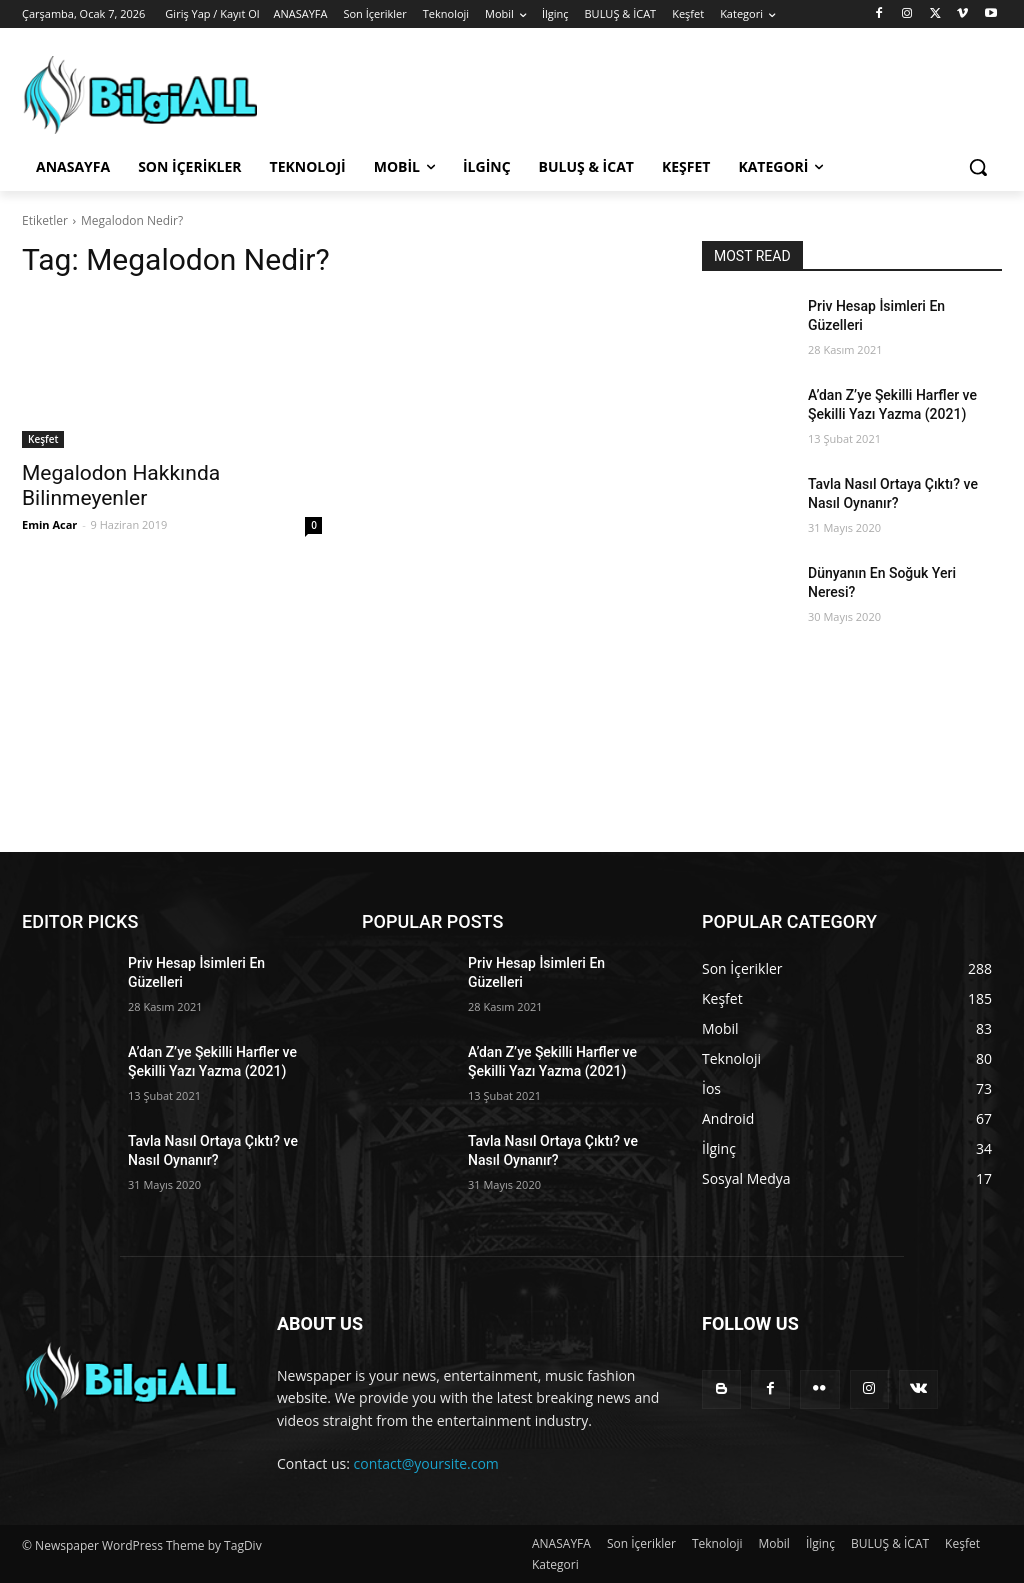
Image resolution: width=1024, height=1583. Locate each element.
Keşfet (43, 439)
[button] (978, 167)
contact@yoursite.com (426, 1463)
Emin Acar (49, 524)
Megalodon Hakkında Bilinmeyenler (121, 485)
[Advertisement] (512, 766)
